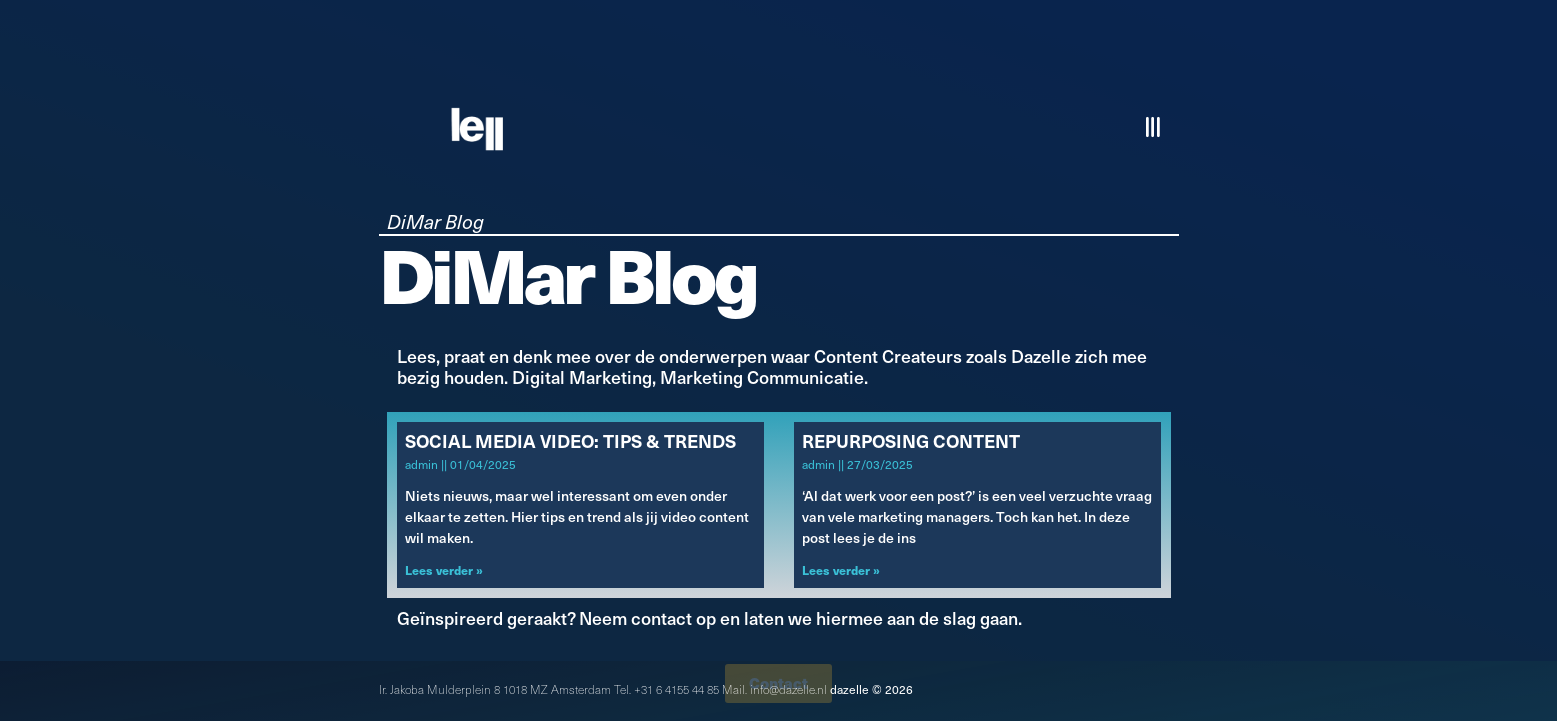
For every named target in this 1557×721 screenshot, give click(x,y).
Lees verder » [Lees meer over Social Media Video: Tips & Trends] (444, 569)
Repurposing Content (911, 440)
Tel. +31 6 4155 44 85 (666, 689)
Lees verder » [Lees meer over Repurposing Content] (841, 569)
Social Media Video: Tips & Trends (570, 440)
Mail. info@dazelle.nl (774, 689)
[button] (1154, 126)
